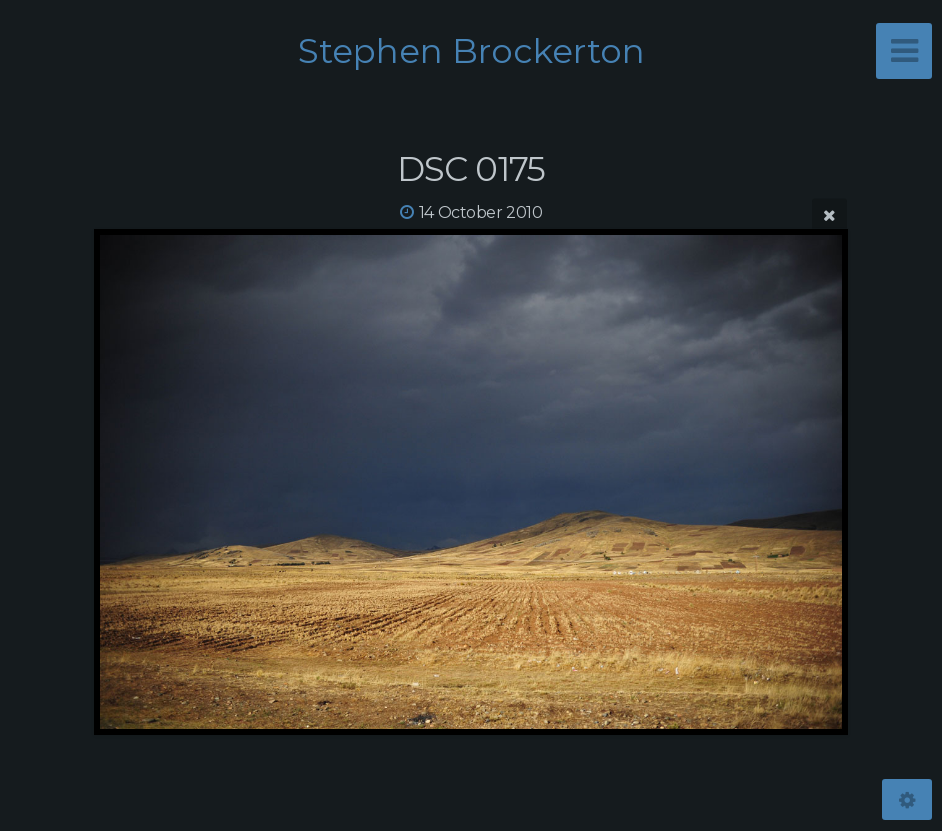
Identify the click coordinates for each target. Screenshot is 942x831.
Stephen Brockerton (471, 51)
